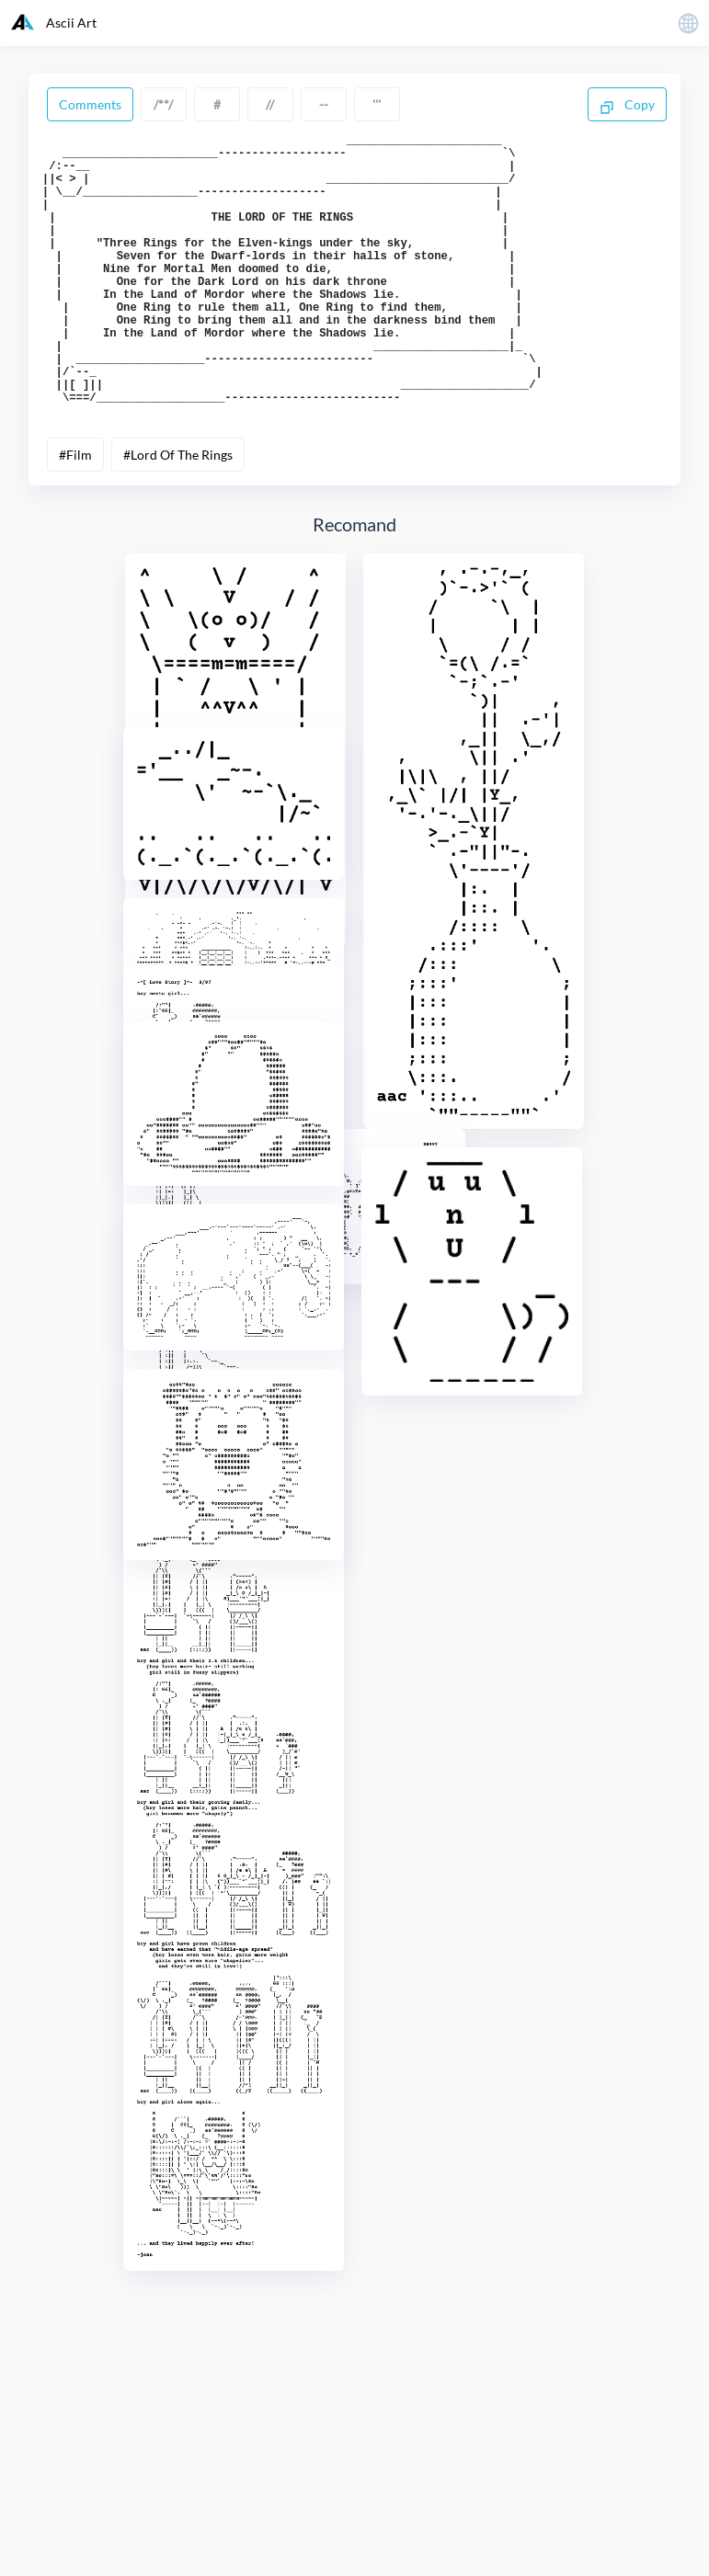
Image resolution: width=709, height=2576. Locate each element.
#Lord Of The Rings (178, 512)
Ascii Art (54, 22)
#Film (75, 512)
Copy (627, 106)
